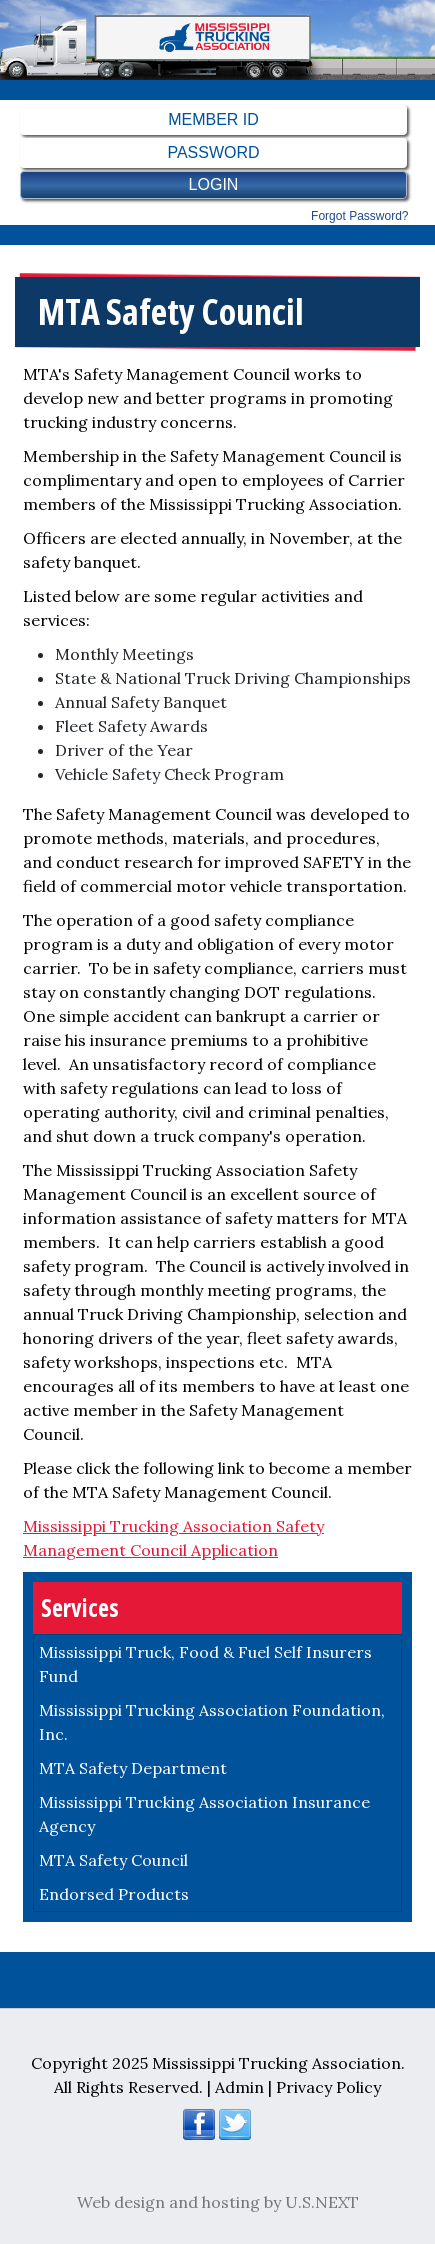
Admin (239, 2087)
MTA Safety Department (133, 1768)
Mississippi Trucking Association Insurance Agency (204, 1814)
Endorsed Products (114, 1894)
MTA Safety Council (113, 1860)
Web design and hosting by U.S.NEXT (218, 2202)
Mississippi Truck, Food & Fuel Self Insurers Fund (205, 1664)
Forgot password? (359, 216)
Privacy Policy (328, 2087)
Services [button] (80, 1607)
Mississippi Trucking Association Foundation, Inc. (212, 1722)
